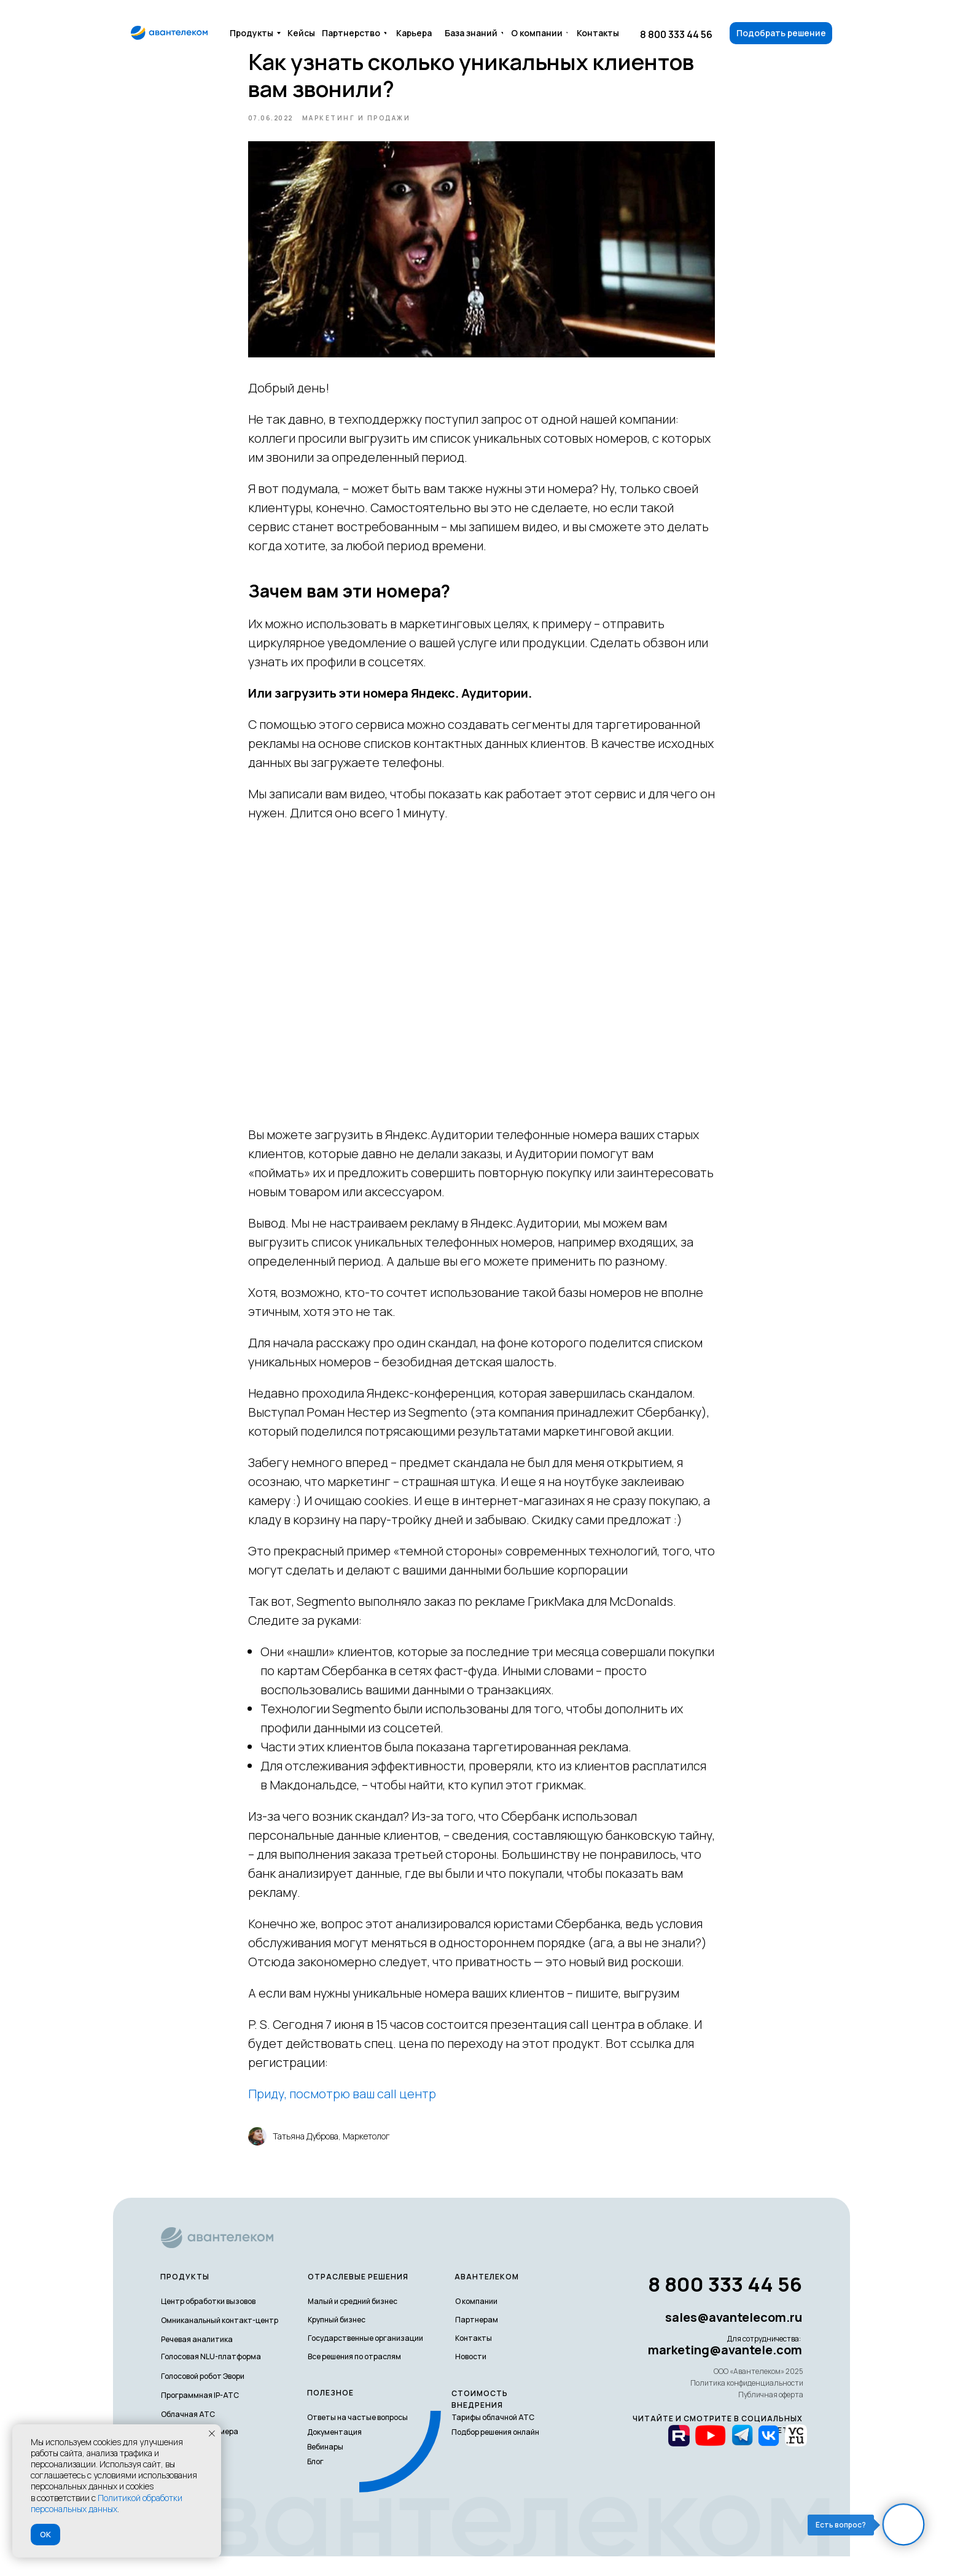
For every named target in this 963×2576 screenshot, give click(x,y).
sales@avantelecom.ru (733, 2337)
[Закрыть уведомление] (212, 2433)
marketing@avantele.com (725, 2369)
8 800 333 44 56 (676, 34)
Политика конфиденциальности (746, 2402)
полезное (330, 2412)
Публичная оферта (770, 2414)
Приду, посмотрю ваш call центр (342, 2103)
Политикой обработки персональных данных (106, 2503)
